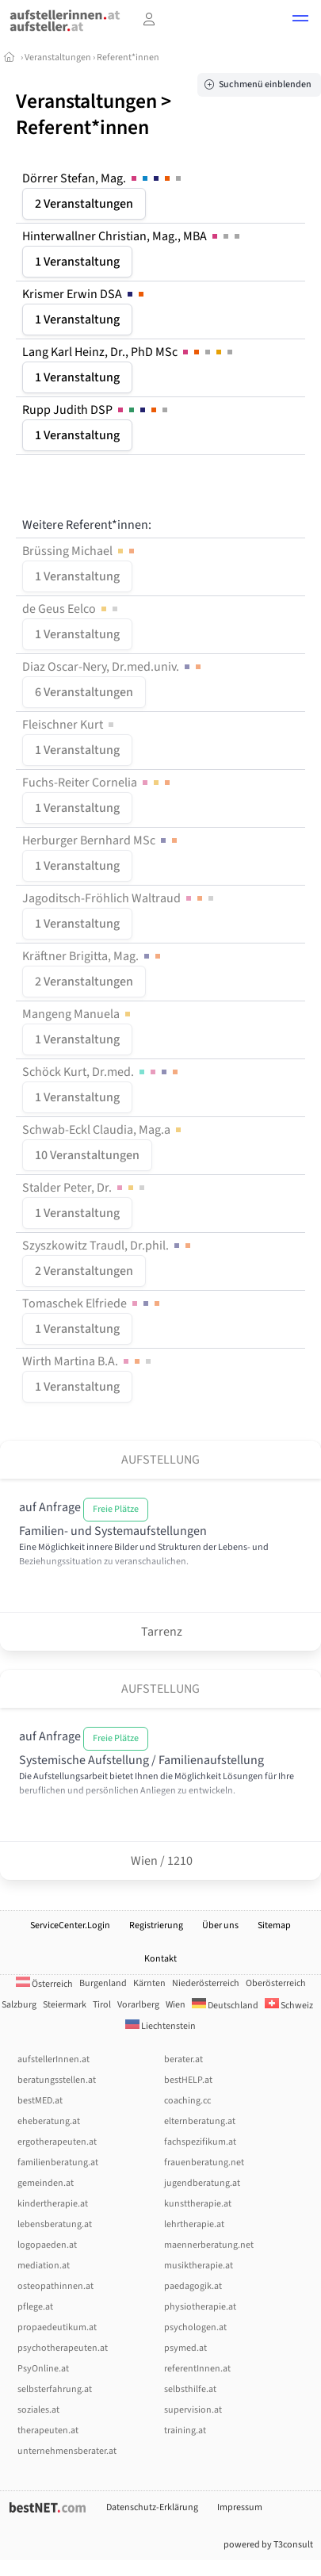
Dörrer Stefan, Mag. (103, 178)
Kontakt (160, 1958)
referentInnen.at (197, 2368)
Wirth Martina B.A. (88, 1361)
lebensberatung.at (54, 2224)
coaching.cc (187, 2100)
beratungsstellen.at (56, 2080)
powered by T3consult (268, 2544)
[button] (300, 20)
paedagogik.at (193, 2286)
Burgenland (103, 1983)
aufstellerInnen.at (53, 2059)
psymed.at (185, 2348)
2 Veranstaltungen (84, 203)
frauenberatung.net (204, 2162)
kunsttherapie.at (197, 2203)
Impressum (239, 2507)
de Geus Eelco (71, 609)
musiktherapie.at (198, 2265)
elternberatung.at (199, 2121)
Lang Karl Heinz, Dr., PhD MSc (128, 352)
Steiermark (64, 2004)
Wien (175, 2004)
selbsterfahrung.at (54, 2389)
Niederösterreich (205, 1983)
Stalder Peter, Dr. (84, 1187)
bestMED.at (40, 2100)
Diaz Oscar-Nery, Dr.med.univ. (113, 667)
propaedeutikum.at (57, 2327)
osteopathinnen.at (55, 2286)
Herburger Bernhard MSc (101, 840)
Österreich (44, 1984)
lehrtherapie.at (194, 2224)
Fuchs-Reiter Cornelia (97, 782)
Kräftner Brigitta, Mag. (92, 956)
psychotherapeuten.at (62, 2348)
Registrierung (156, 1925)
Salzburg (19, 2004)
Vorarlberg (138, 2004)
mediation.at (43, 2265)
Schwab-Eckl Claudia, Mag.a (103, 1130)
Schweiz (289, 2005)
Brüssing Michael (79, 551)
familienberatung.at (57, 2162)
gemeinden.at (45, 2183)
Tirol (102, 2004)
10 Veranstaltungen (87, 1155)
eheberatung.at (48, 2121)
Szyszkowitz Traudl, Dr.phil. (107, 1245)
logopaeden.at (47, 2245)
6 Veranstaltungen (84, 692)
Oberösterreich (276, 1983)
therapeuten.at (47, 2430)
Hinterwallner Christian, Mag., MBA (132, 236)
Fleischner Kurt (69, 724)
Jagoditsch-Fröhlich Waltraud (119, 898)
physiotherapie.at (200, 2307)
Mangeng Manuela (77, 1014)
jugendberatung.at (202, 2183)
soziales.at (38, 2410)
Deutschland (225, 2005)
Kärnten (149, 1983)
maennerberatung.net (209, 2245)
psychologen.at (195, 2327)
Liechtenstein (160, 2026)
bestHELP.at (188, 2080)
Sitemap (274, 1925)
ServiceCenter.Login (70, 1925)
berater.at (183, 2059)
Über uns (220, 1925)
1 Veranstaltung (77, 261)
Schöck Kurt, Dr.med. (101, 1072)
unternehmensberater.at (67, 2451)
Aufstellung (160, 1459)
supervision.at (193, 2410)
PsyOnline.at (43, 2368)
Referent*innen (128, 57)
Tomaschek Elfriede (92, 1303)
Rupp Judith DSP (96, 410)
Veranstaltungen (58, 57)
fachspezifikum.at (200, 2142)
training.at (185, 2430)
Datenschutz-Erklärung (152, 2507)
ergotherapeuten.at (57, 2142)
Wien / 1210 (160, 1861)
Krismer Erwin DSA (84, 294)
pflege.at (35, 2307)
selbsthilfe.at (190, 2389)
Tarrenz (160, 1631)
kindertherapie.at (52, 2203)
